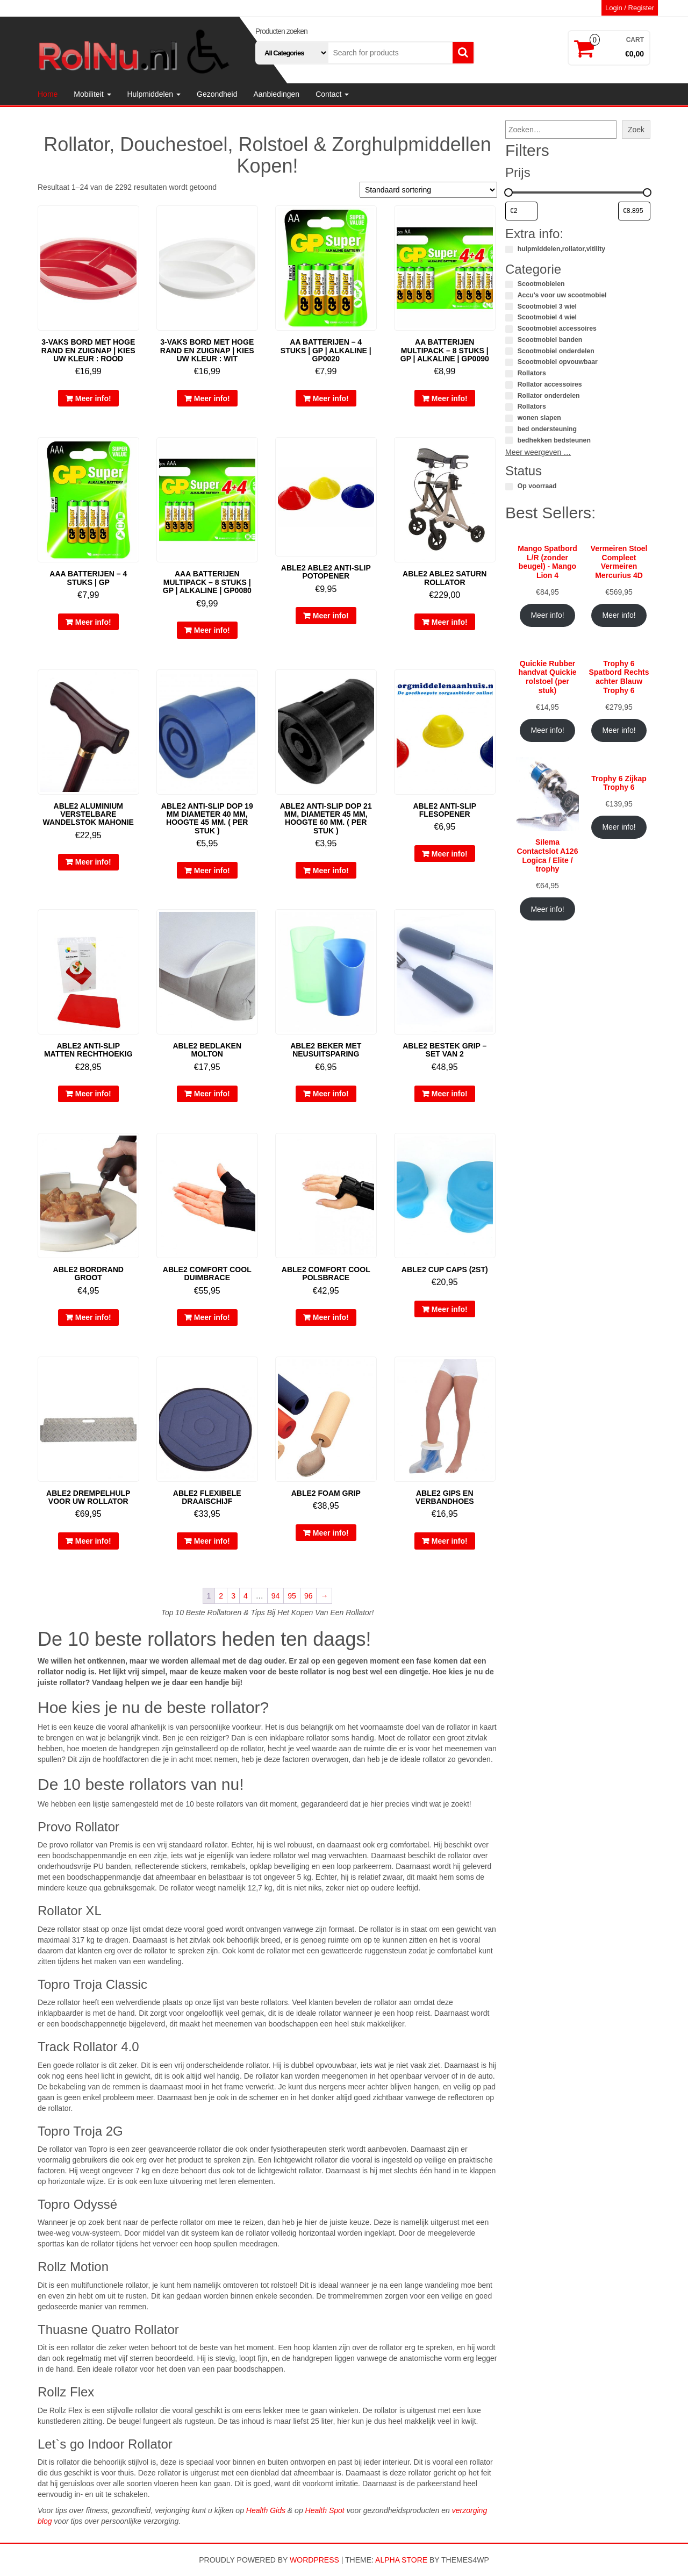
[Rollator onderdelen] (509, 395)
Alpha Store (401, 2560)
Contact (332, 94)
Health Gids (265, 2510)
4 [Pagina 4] (245, 1596)
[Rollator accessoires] (509, 385)
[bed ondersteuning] (509, 429)
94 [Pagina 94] (275, 1596)
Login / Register (629, 8)
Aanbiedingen (277, 94)
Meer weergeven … (538, 452)
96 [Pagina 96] (308, 1596)
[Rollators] (509, 373)
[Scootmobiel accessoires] (509, 329)
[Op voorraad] (509, 486)
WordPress (314, 2560)
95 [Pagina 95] (292, 1596)
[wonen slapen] (509, 418)
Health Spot (325, 2510)
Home (48, 94)
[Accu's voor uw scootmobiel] (509, 295)
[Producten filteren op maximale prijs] (634, 211)
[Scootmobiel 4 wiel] (509, 318)
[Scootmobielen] (509, 284)
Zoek (636, 129)
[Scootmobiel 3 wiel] (509, 306)
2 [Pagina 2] (221, 1596)
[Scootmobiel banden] (509, 340)
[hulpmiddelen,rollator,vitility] (509, 249)
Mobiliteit (92, 94)
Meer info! (93, 398)
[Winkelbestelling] (428, 190)
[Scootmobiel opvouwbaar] (509, 362)
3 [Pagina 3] (233, 1596)
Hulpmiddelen (154, 94)
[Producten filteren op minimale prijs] (521, 211)
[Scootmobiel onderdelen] (509, 351)
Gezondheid (217, 94)
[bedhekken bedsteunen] (509, 440)
